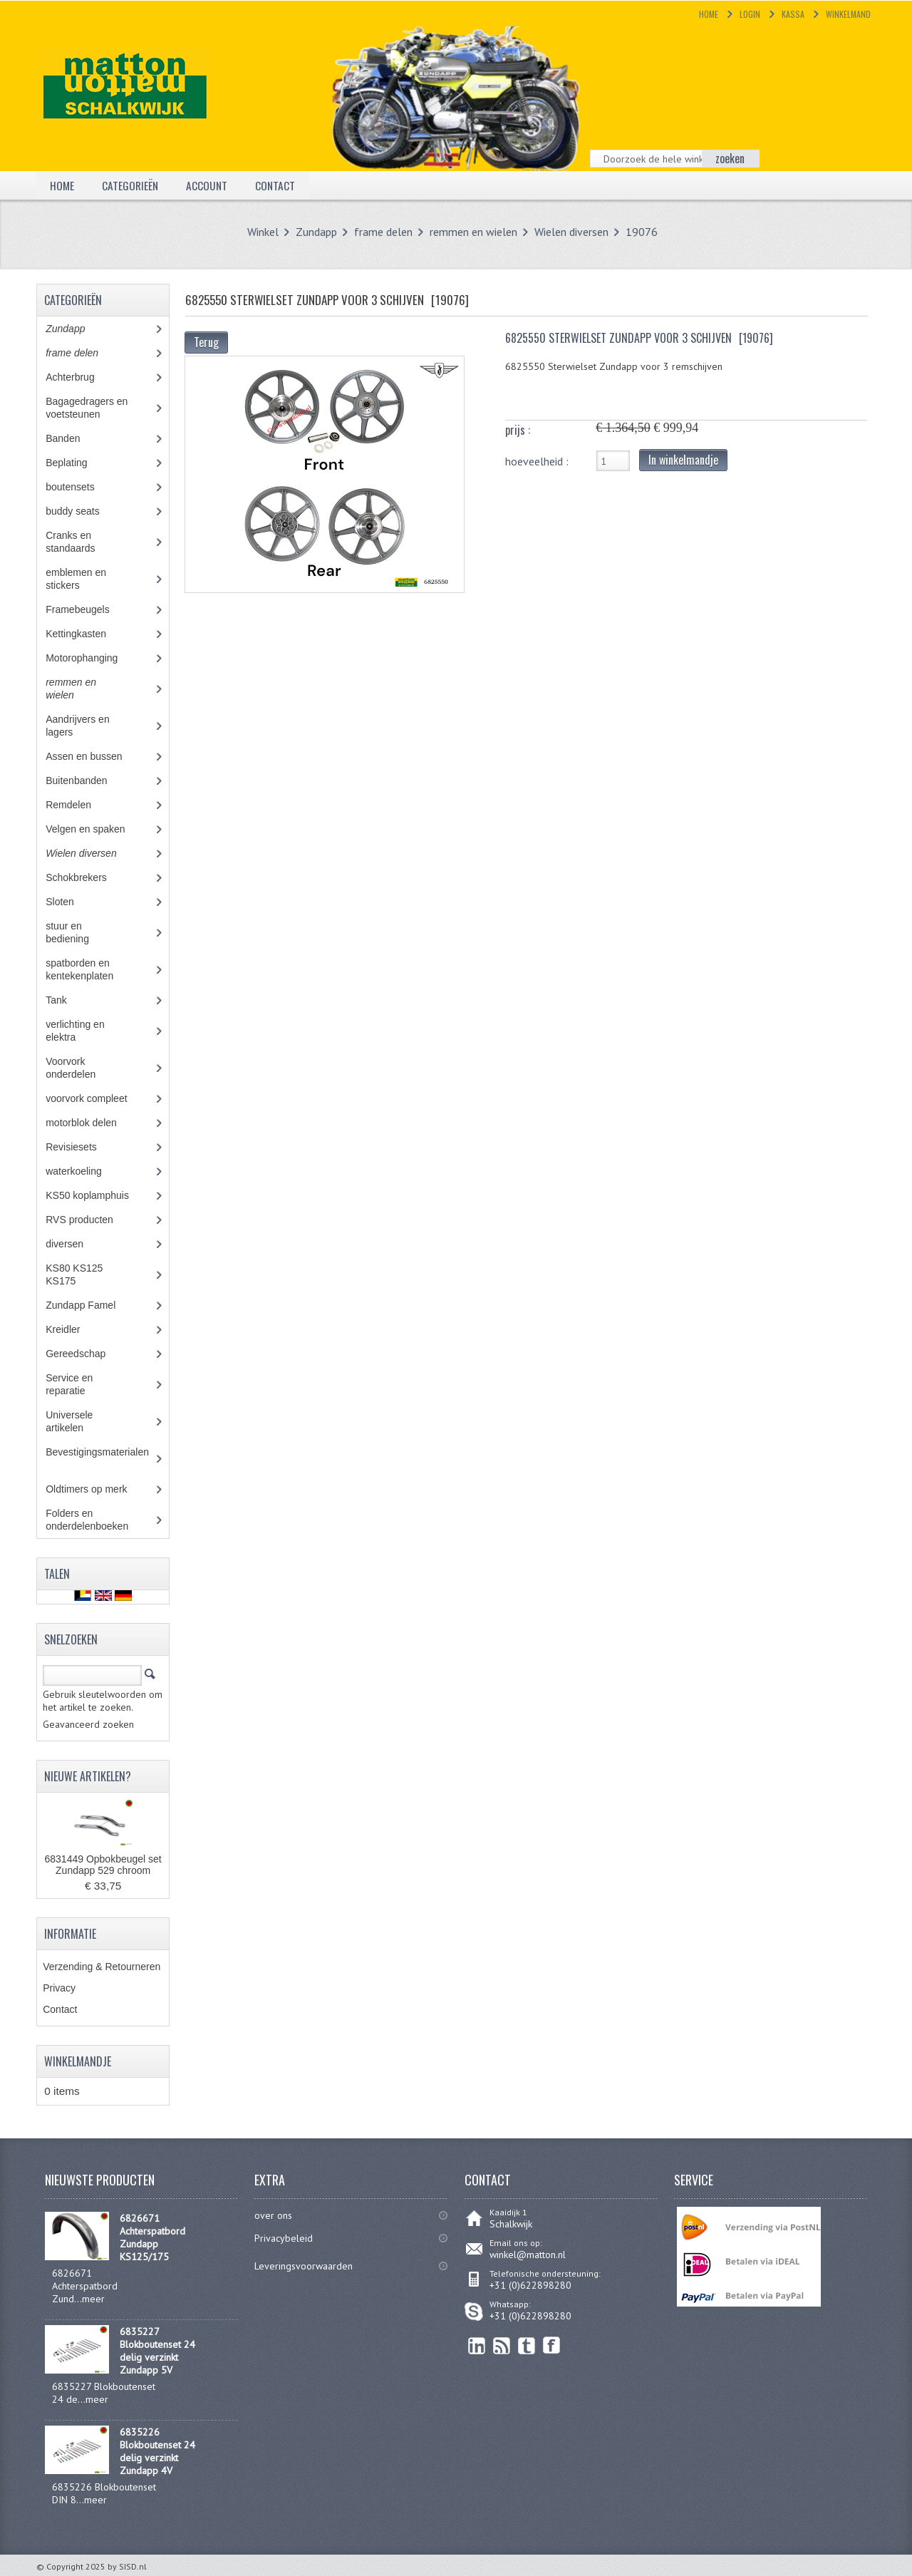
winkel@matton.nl (527, 2254)
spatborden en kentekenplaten (90, 969)
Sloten (70, 901)
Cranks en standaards (80, 542)
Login (750, 14)
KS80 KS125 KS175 (74, 1274)
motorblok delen (94, 1122)
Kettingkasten (86, 633)
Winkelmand (848, 14)
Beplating (77, 462)
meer (93, 2298)
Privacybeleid (283, 2238)
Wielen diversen (571, 232)
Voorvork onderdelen (81, 1068)
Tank (66, 1000)
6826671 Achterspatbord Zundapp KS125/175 (152, 2237)
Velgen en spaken (95, 829)
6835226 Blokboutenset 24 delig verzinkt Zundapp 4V (157, 2451)
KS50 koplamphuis (98, 1195)
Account (209, 184)
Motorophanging (92, 658)
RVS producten (92, 1219)
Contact (278, 184)
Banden (73, 438)
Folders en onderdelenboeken (97, 1520)
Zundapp (316, 232)
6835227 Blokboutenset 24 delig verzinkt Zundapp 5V (157, 2350)
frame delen (383, 232)
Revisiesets (81, 1147)
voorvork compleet (96, 1098)
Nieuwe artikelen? (87, 1776)
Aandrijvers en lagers (78, 725)
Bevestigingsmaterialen (99, 1458)
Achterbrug (80, 377)
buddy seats (85, 511)
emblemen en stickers (76, 579)
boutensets (80, 487)
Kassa (793, 14)
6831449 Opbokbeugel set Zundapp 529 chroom (102, 1864)
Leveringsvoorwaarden (303, 2266)
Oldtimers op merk (96, 1489)
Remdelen (79, 804)
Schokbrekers (86, 877)
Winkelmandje (77, 2061)
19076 (642, 232)
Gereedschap (83, 1353)
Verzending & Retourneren (101, 1966)
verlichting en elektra (75, 1031)
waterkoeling (84, 1171)
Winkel (263, 232)
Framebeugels (85, 609)
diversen (72, 1244)
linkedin (477, 2345)
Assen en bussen (94, 756)
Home (708, 14)
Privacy (59, 1988)
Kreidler (76, 1329)
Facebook (552, 2345)
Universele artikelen (78, 1421)
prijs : (517, 429)
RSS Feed (502, 2345)
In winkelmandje (683, 459)
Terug (206, 342)
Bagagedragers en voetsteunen (87, 408)
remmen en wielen (473, 232)
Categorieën (131, 184)
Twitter (527, 2345)
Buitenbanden (87, 780)
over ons (273, 2215)
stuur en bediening (80, 932)
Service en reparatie (75, 1384)
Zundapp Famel (91, 1305)
